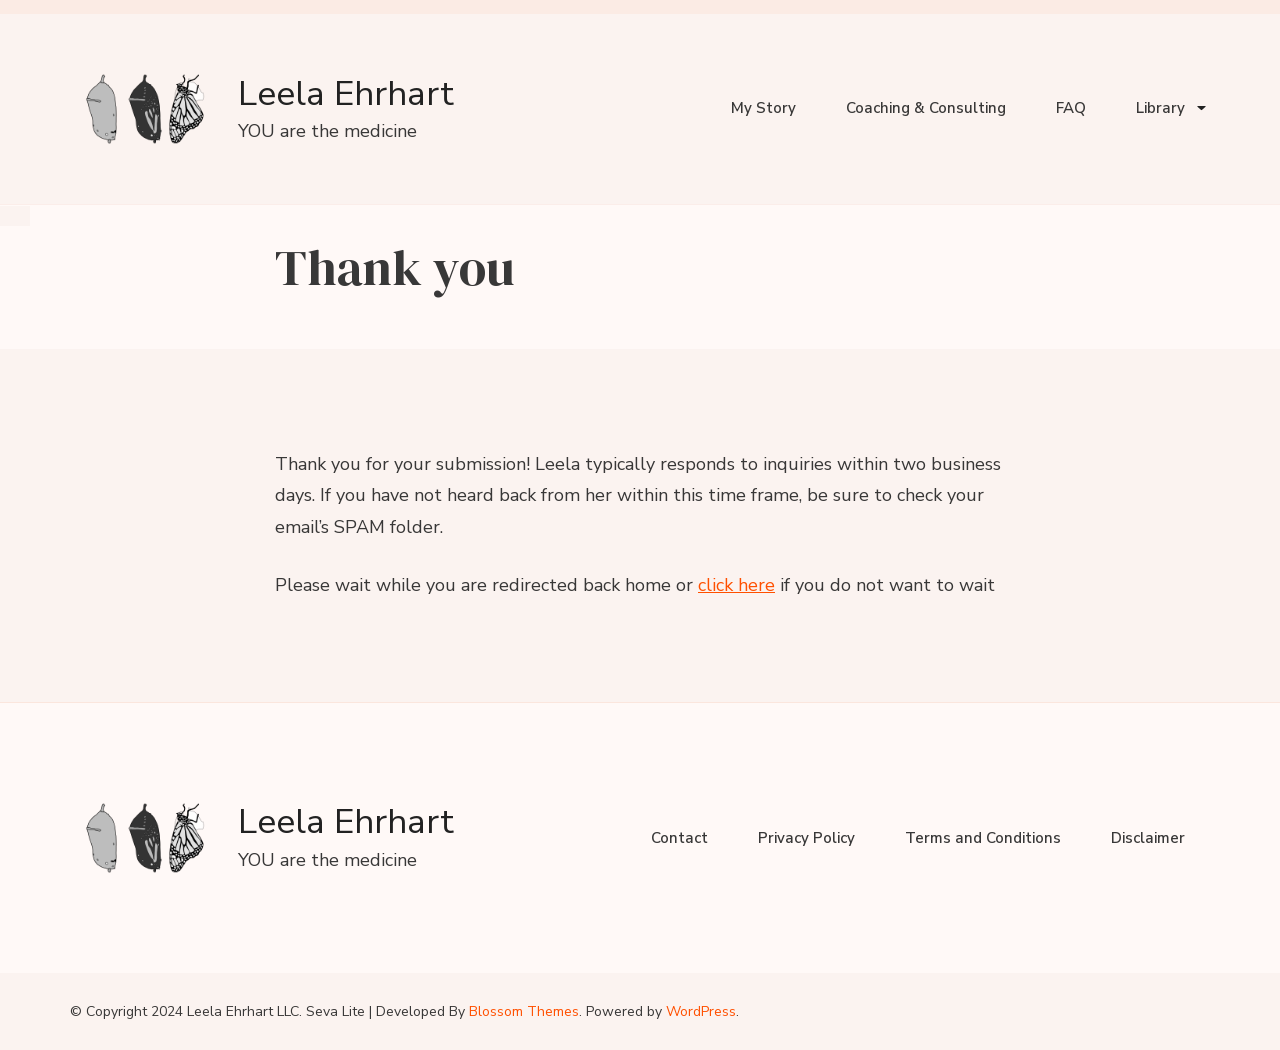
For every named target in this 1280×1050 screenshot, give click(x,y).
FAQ (1071, 108)
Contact (679, 838)
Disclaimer (1148, 838)
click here (736, 585)
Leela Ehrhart (346, 94)
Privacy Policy (806, 838)
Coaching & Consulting (926, 108)
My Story (763, 108)
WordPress (701, 1011)
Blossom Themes (524, 1011)
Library (1160, 108)
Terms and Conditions (983, 838)
